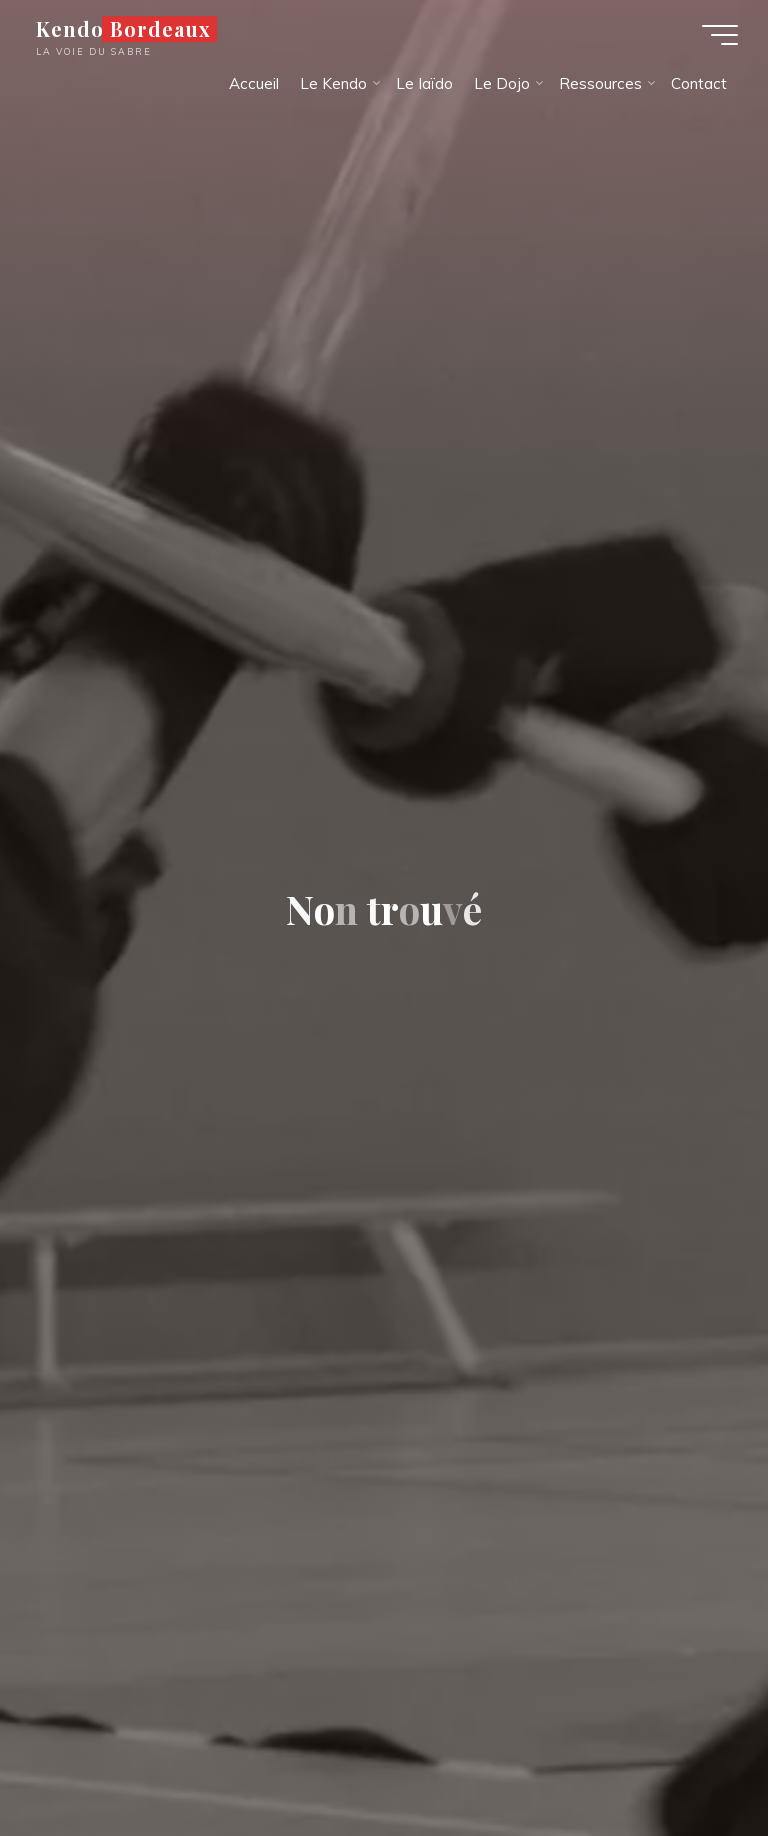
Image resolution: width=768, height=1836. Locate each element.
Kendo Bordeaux (123, 29)
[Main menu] (720, 35)
